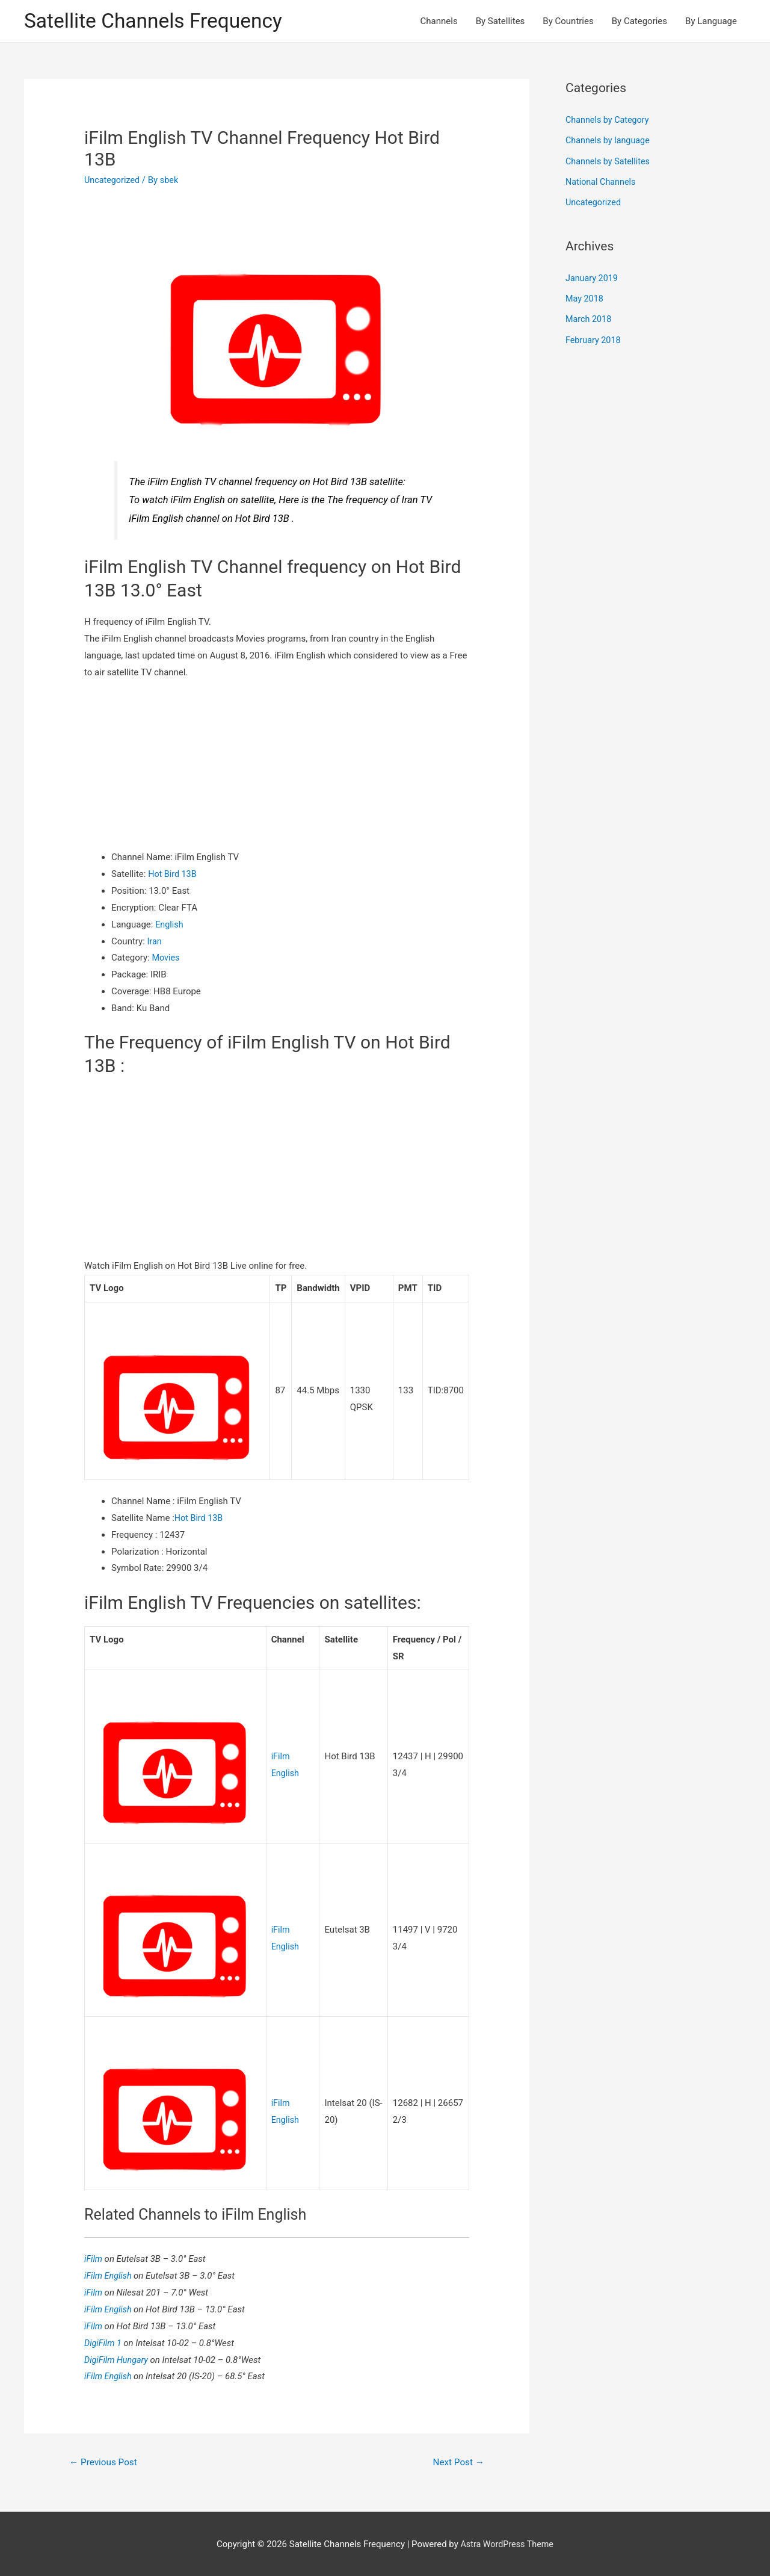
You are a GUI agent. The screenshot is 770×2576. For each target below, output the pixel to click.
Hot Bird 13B (173, 875)
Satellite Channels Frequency (159, 21)
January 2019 (592, 276)
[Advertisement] (276, 766)
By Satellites (500, 21)
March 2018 (589, 317)
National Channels (602, 181)
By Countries (568, 21)
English (170, 925)
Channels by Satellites (609, 161)
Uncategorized (113, 181)
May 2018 (585, 297)
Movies (166, 958)
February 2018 (594, 337)
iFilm (94, 2257)
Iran (154, 942)
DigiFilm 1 (104, 2341)
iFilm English (110, 2273)
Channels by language (609, 140)
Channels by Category (609, 121)
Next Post (457, 2460)
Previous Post (105, 2460)
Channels (439, 21)
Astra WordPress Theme (507, 2543)
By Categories (639, 21)
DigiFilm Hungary (118, 2357)
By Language (711, 21)
